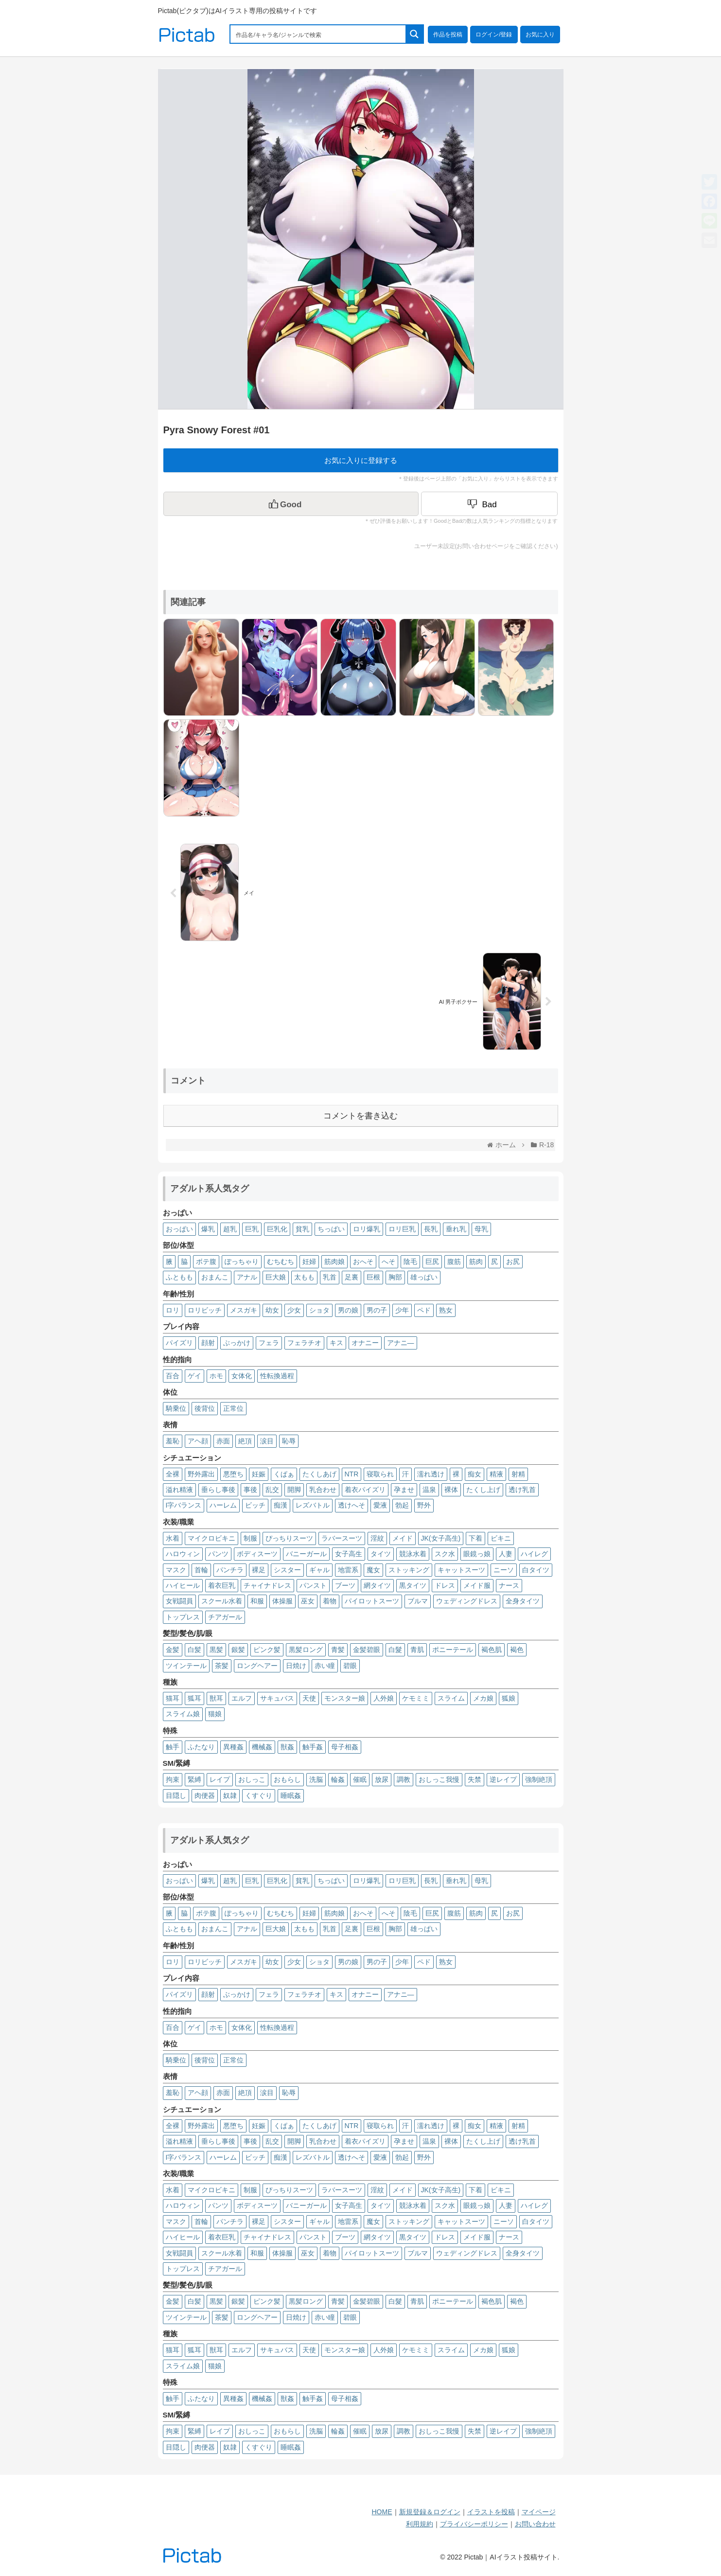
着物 (329, 1601)
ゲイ (194, 1376)
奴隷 (230, 1795)
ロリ (172, 1310)
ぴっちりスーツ (289, 1538)
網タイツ (377, 1585)
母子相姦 (344, 1747)
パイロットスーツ (372, 1601)
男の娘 (348, 1310)
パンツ (218, 1554)
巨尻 (432, 1261)
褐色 (517, 1649)
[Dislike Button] (490, 503)
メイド (402, 1538)
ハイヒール (183, 1585)
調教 (403, 1779)
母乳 (481, 1229)
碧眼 (350, 1666)
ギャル (319, 1570)
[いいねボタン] (291, 503)
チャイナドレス (267, 1585)
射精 (518, 1474)
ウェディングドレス (466, 1601)
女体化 (241, 1376)
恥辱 (289, 1441)
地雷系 (348, 1570)
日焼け (296, 1666)
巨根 (373, 1277)
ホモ (216, 1376)
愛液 (380, 1505)
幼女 (272, 1310)
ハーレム (223, 1505)
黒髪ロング (306, 1649)
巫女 (308, 1601)
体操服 (282, 1601)
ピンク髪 (267, 1649)
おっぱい (179, 1229)
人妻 (505, 1554)
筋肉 (476, 1261)
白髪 (194, 1649)
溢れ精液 (179, 1489)
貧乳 (302, 1229)
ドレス (445, 1585)
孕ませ (404, 1489)
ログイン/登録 (493, 34)
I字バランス (184, 1505)
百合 (172, 1376)
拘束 (172, 1779)
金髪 (172, 1649)
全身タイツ (523, 1601)
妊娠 (258, 1474)
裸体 (451, 1489)
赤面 (223, 1441)
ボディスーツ (257, 1554)
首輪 (201, 1570)
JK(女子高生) (441, 1538)
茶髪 (222, 1666)
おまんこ (215, 1277)
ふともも (179, 1277)
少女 (294, 1310)
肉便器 (204, 1795)
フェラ (269, 1343)
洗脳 (316, 1779)
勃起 (402, 1505)
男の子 (377, 1310)
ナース (509, 1585)
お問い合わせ (535, 2524)
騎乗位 (176, 1408)
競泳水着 (412, 1554)
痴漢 (280, 1505)
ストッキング (408, 1570)
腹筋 (454, 1261)
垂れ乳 (456, 1229)
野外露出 (201, 1474)
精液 (496, 1474)
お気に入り (540, 34)
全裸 (172, 1474)
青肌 (417, 1649)
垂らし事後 (218, 1489)
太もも (304, 1277)
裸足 (258, 1570)
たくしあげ (319, 1474)
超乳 (230, 1229)
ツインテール (186, 1666)
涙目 (267, 1441)
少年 (402, 1310)
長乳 (431, 1229)
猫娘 (215, 1714)
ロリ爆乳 (366, 1229)
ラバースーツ (341, 1538)
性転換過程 (277, 1376)
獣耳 (216, 1698)
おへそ (363, 1261)
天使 (309, 1698)
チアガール (225, 1617)
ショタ (319, 1310)
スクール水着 (221, 1601)
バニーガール (306, 1554)
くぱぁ (284, 1474)
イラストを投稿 (491, 2512)
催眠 (360, 1779)
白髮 (395, 1649)
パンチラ (230, 1570)
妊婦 (309, 1261)
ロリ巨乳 (402, 1229)
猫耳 (172, 1698)
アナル (247, 1277)
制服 (250, 1538)
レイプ (220, 1779)
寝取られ (380, 1474)
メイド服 (477, 1585)
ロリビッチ (205, 1310)
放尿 (381, 1779)
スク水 (445, 1554)
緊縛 (194, 1779)
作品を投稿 (447, 34)
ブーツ (345, 1585)
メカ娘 (483, 1698)
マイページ (539, 2512)
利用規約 (419, 2524)
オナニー (365, 1343)
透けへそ (351, 1505)
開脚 (294, 1489)
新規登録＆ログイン (429, 2512)
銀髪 (238, 1649)
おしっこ (251, 1779)
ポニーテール (452, 1649)
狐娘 (508, 1698)
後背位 (204, 1408)
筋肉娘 (334, 1261)
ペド (424, 1310)
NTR (352, 1474)
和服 (257, 1601)
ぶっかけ (236, 1343)
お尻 (513, 1261)
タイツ (380, 1554)
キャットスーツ (461, 1570)
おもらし (287, 1779)
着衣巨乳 (221, 1585)
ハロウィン (183, 1554)
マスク (176, 1570)
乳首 (329, 1277)
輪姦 (338, 1779)
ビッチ (255, 1505)
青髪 (338, 1649)
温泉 (429, 1489)
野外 (424, 1505)
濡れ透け (430, 1474)
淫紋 (377, 1538)
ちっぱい (331, 1229)
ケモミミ (415, 1698)
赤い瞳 (325, 1666)
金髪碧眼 (366, 1649)
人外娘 (383, 1698)
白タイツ (535, 1570)
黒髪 (216, 1649)
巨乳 (252, 1229)
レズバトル (313, 1505)
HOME (382, 2512)
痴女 (474, 1474)
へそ (388, 1261)
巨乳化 (277, 1229)
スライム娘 (183, 1714)
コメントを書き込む (360, 1115)
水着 (172, 1538)
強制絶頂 (538, 1779)
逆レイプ (503, 1779)
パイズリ (179, 1343)
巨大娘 (275, 1277)
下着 (475, 1538)
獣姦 (287, 1747)
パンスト (313, 1585)
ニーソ (503, 1570)
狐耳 (194, 1698)
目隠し (176, 1795)
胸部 (395, 1277)
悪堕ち (233, 1474)
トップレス (183, 1617)
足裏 (351, 1277)
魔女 (373, 1570)
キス (336, 1343)
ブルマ (417, 1601)
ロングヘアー (257, 1666)
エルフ (241, 1698)
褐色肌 (491, 1649)
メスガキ (243, 1310)
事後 (250, 1489)
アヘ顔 (198, 1441)
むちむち (280, 1261)
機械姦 (262, 1747)
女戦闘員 (179, 1601)
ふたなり (201, 1747)
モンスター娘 (344, 1698)
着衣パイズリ (365, 1489)
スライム (451, 1698)
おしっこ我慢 (439, 1779)
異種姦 (233, 1747)
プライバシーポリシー (474, 2524)
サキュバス (277, 1698)
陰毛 (410, 1261)
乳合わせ (322, 1489)
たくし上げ (483, 1489)
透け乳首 (522, 1489)
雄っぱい (424, 1277)
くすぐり (258, 1795)
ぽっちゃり (242, 1261)
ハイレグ (534, 1554)
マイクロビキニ (211, 1538)
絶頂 (245, 1441)
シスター (287, 1570)
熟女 (446, 1310)
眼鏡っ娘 (477, 1554)
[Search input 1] (318, 34)
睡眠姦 (291, 1795)
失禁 (474, 1779)
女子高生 (348, 1554)
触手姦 (312, 1747)
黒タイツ (412, 1585)
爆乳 (208, 1229)
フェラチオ (304, 1343)
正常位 (233, 1408)
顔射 (208, 1343)
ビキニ (501, 1538)
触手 (172, 1747)
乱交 (272, 1489)
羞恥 (172, 1441)
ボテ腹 (206, 1261)
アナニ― (400, 1343)
